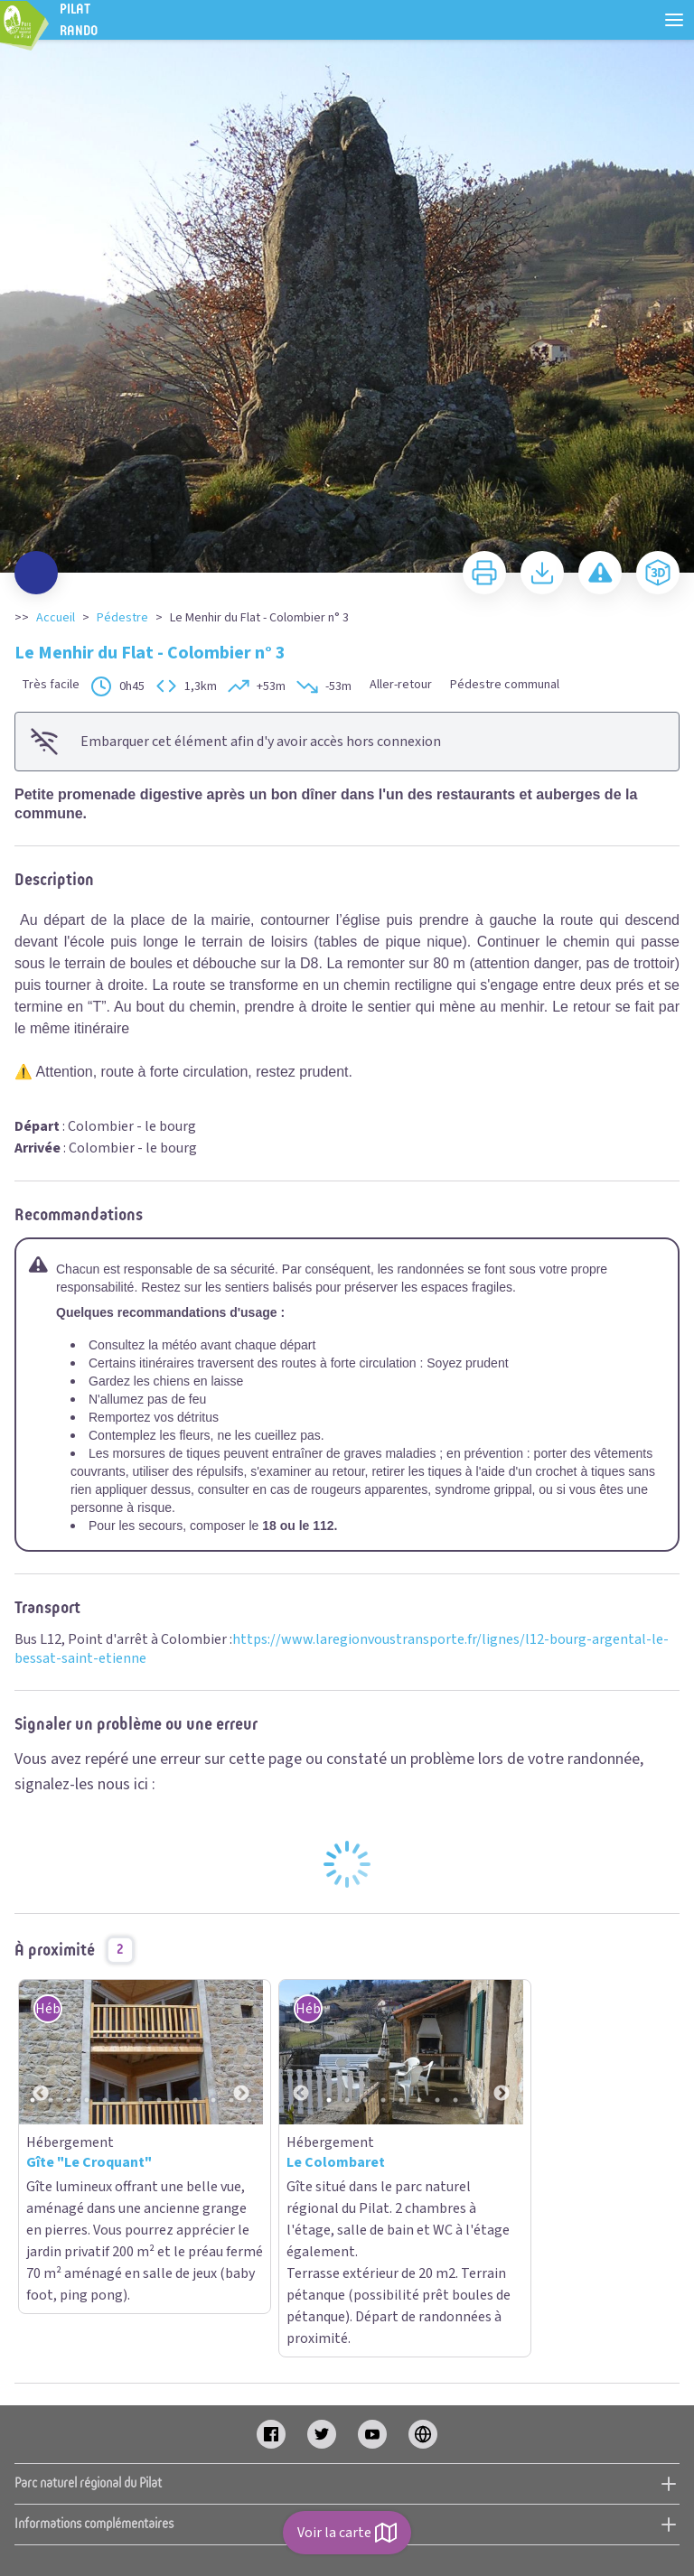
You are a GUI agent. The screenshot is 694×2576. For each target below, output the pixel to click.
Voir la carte (347, 2532)
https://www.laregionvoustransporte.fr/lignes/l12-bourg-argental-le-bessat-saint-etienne (341, 1648)
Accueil (55, 618)
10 (195, 2100)
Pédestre (122, 618)
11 (213, 2100)
